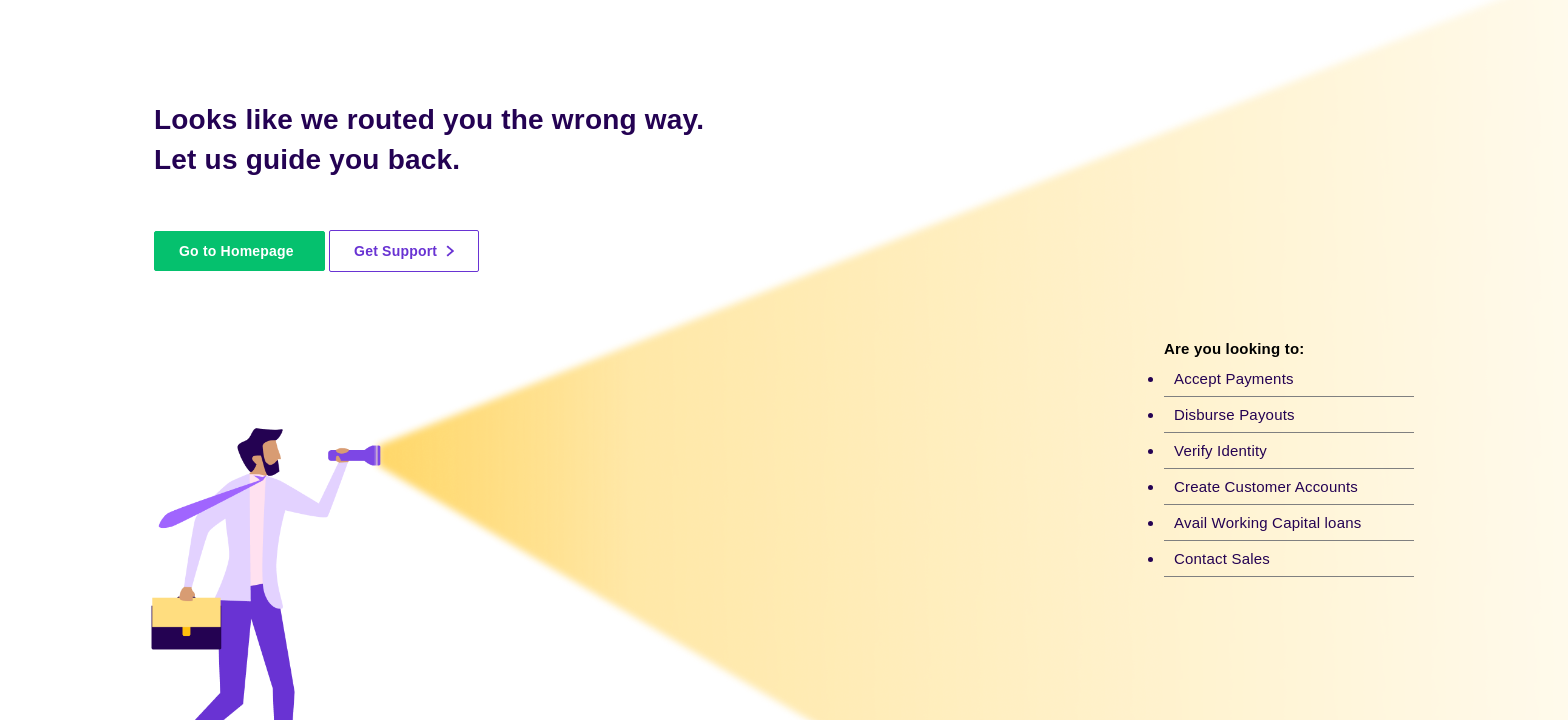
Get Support (404, 251)
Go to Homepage (236, 251)
